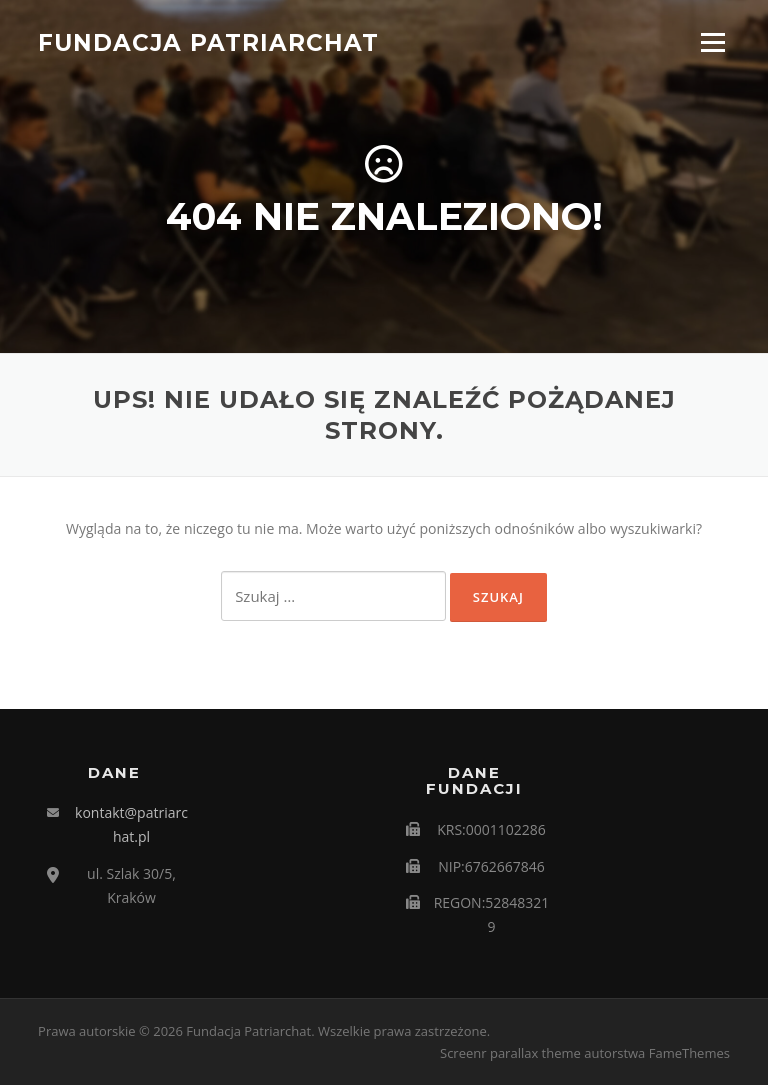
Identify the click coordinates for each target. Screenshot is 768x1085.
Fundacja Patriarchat (208, 42)
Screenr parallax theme (510, 1053)
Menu (712, 42)
